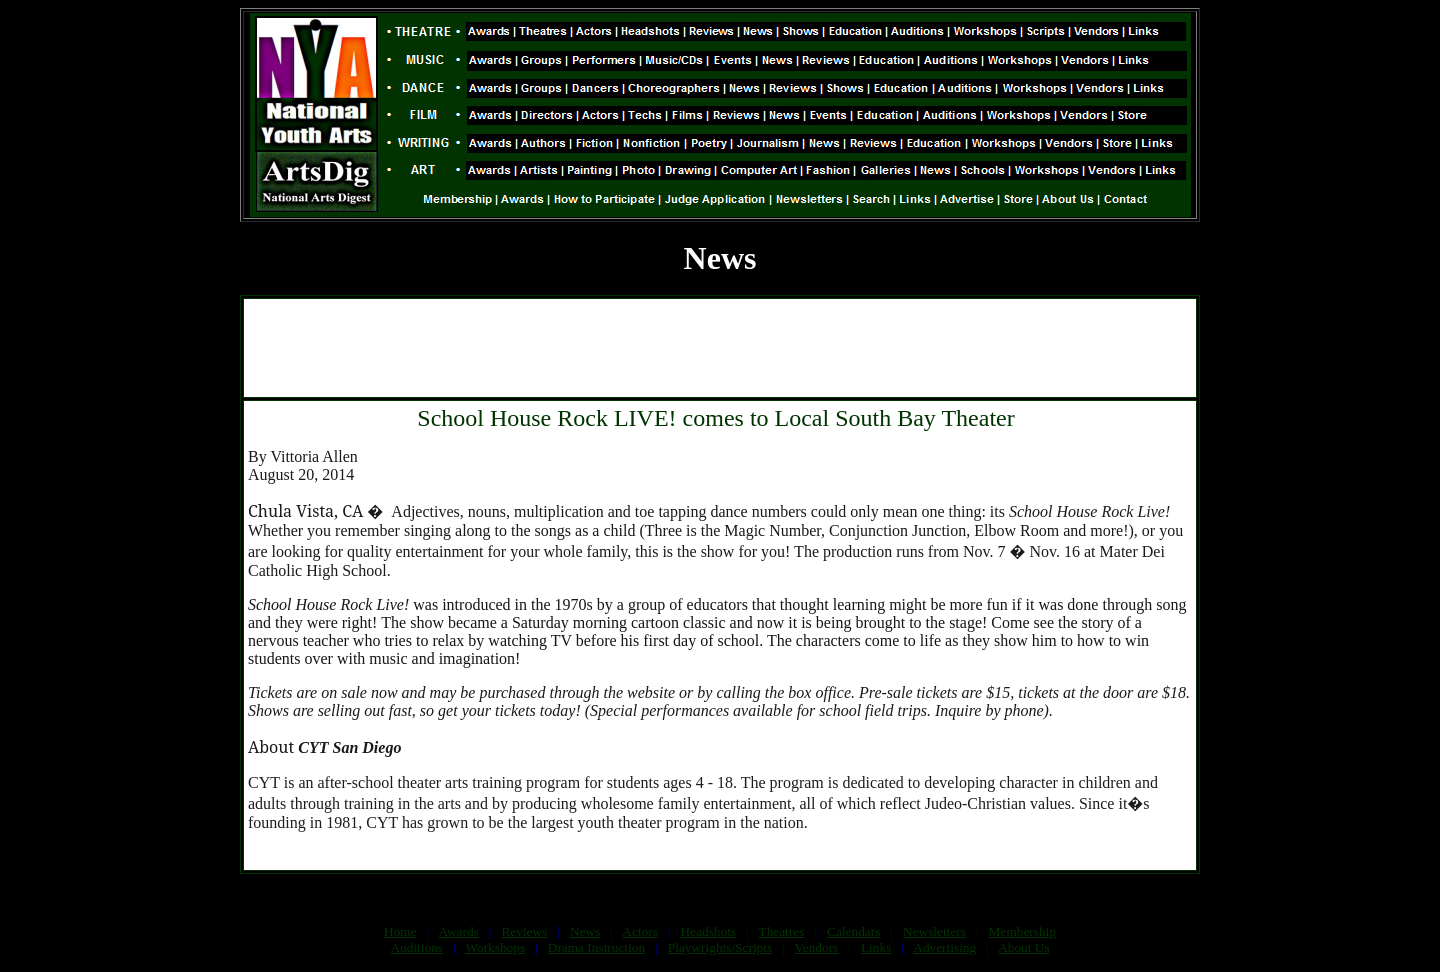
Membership (1022, 931)
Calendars (853, 931)
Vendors (817, 947)
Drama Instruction (596, 947)
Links (876, 947)
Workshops (495, 947)
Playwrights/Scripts (720, 947)
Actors (640, 931)
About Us (1023, 947)
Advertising (944, 947)
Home (400, 931)
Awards (459, 931)
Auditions (416, 947)
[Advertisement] (720, 348)
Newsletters (934, 931)
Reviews (524, 931)
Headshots (709, 931)
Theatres (781, 931)
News (585, 931)
